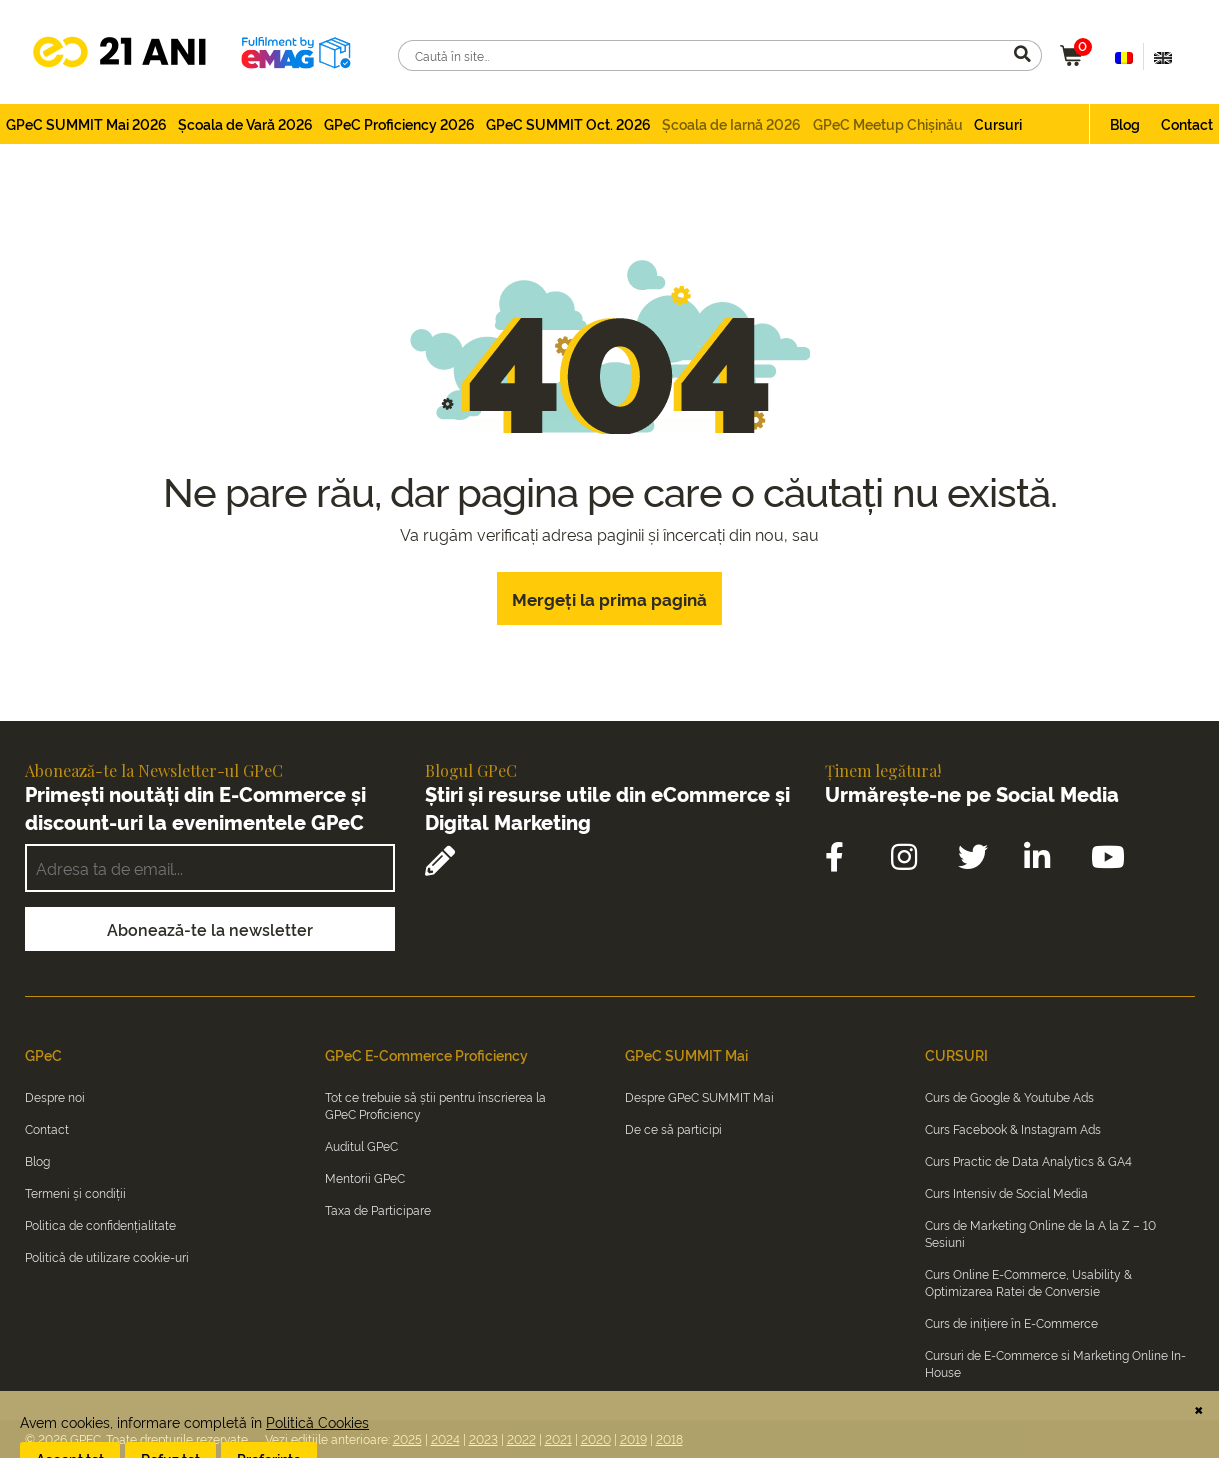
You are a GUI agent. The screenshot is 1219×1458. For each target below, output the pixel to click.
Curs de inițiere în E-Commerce (1011, 1322)
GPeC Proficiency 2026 (399, 123)
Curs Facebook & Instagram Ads (1013, 1128)
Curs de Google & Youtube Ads (1009, 1096)
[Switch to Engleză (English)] (1163, 56)
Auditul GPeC (361, 1145)
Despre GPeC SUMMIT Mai (699, 1096)
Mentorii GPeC (365, 1177)
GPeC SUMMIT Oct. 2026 (568, 123)
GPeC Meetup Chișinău (888, 123)
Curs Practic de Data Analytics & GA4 (1028, 1160)
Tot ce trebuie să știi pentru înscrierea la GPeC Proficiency (435, 1105)
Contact (1187, 123)
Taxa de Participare (378, 1209)
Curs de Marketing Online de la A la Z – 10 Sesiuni (1040, 1233)
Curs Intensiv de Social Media (1006, 1192)
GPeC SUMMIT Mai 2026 (86, 123)
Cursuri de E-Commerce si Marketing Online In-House (1055, 1363)
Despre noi (55, 1096)
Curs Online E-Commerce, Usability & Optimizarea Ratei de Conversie (1028, 1282)
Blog (1125, 123)
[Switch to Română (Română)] (1124, 56)
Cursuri (998, 123)
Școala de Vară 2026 (245, 123)
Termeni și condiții (75, 1192)
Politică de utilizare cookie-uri (107, 1256)
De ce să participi (673, 1128)
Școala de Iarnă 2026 (731, 123)
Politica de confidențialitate (100, 1224)
